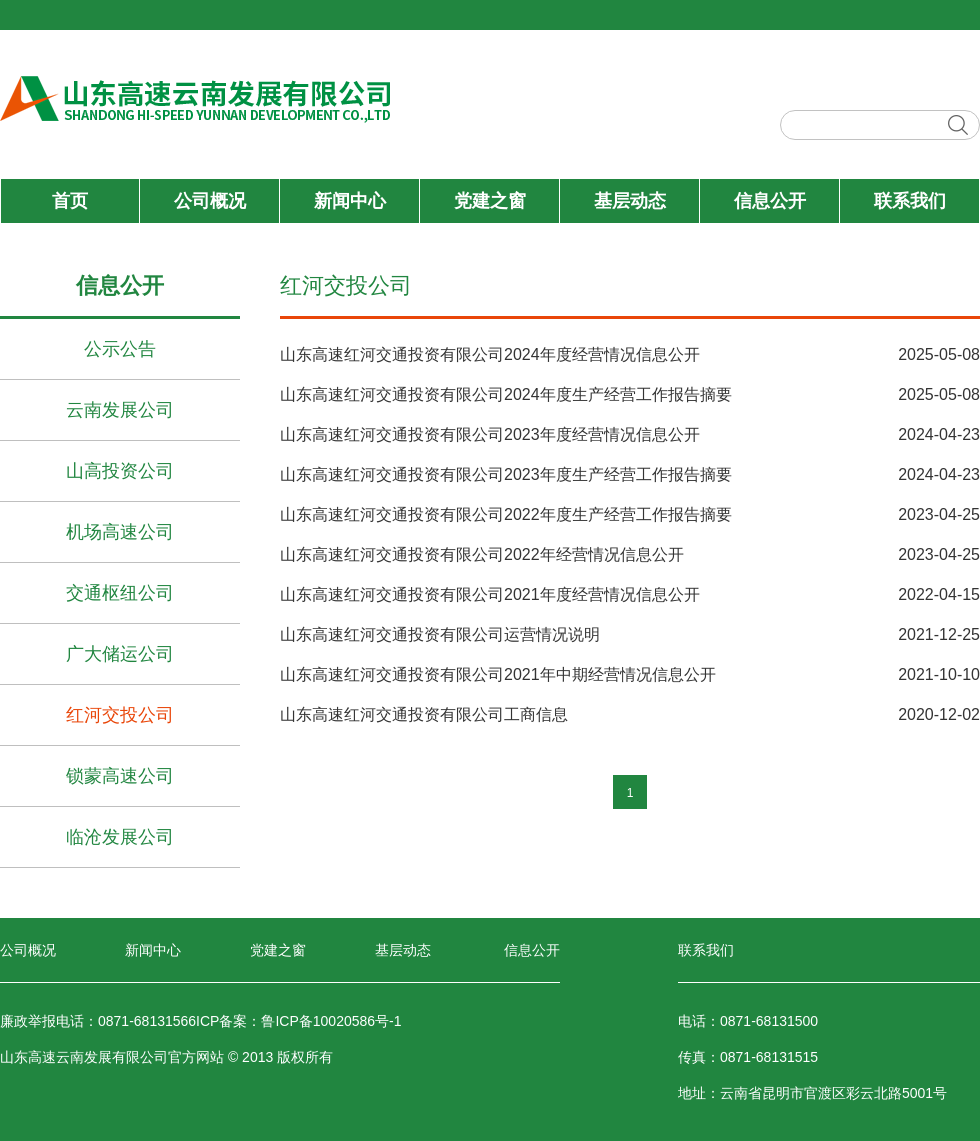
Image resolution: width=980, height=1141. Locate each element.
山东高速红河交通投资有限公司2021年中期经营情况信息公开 (498, 674)
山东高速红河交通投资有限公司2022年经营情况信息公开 (482, 554)
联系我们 (910, 201)
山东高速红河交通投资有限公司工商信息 (424, 714)
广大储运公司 (120, 654)
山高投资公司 (120, 471)
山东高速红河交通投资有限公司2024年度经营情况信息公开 (490, 354)
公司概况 (210, 201)
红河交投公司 (120, 715)
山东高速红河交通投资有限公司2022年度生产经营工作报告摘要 (506, 514)
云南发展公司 (120, 410)
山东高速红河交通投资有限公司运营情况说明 (440, 634)
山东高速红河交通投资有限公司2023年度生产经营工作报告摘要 (506, 474)
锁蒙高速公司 (120, 776)
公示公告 (120, 349)
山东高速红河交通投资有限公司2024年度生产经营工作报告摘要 (506, 394)
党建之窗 (490, 201)
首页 (70, 201)
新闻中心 (350, 201)
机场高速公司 (120, 532)
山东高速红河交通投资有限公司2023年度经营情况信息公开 (490, 434)
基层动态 (630, 201)
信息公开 (770, 201)
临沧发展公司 (120, 837)
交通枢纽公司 (120, 593)
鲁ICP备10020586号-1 (331, 1021)
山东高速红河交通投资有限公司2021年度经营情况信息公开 (490, 594)
